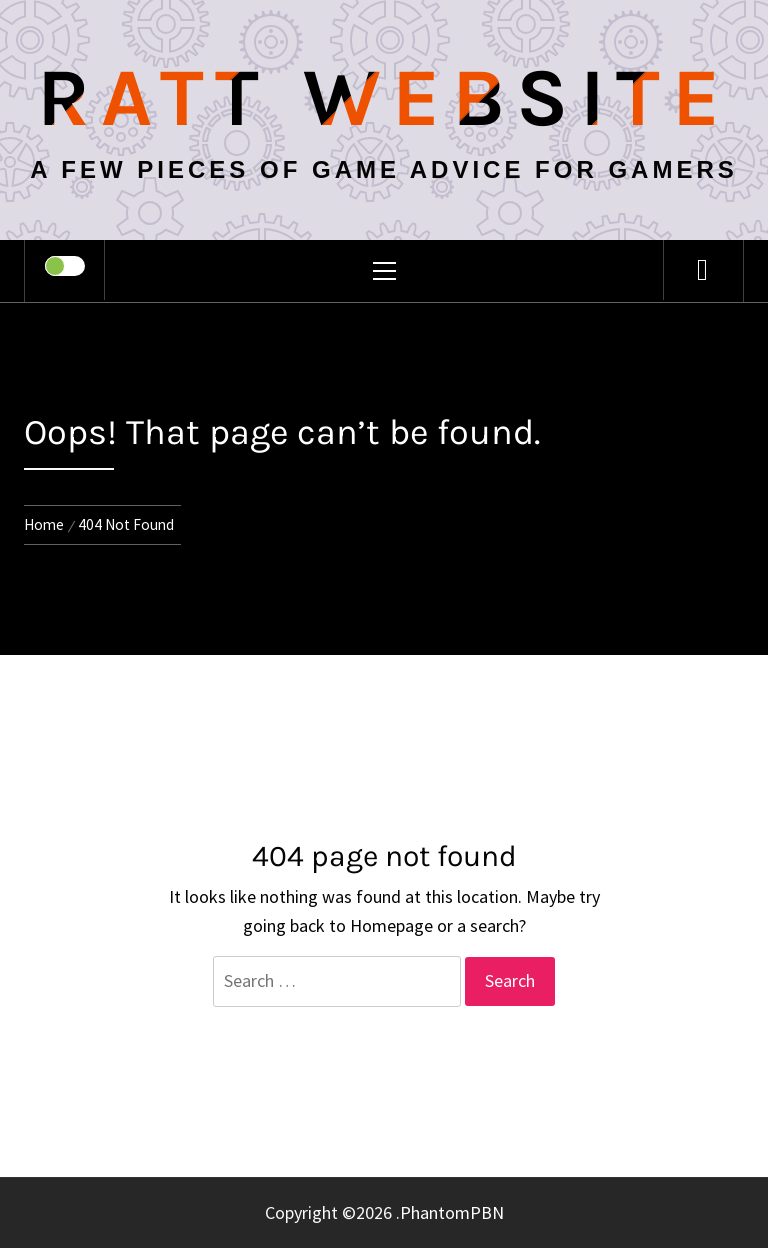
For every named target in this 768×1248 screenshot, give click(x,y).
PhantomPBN (452, 1212)
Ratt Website (384, 98)
